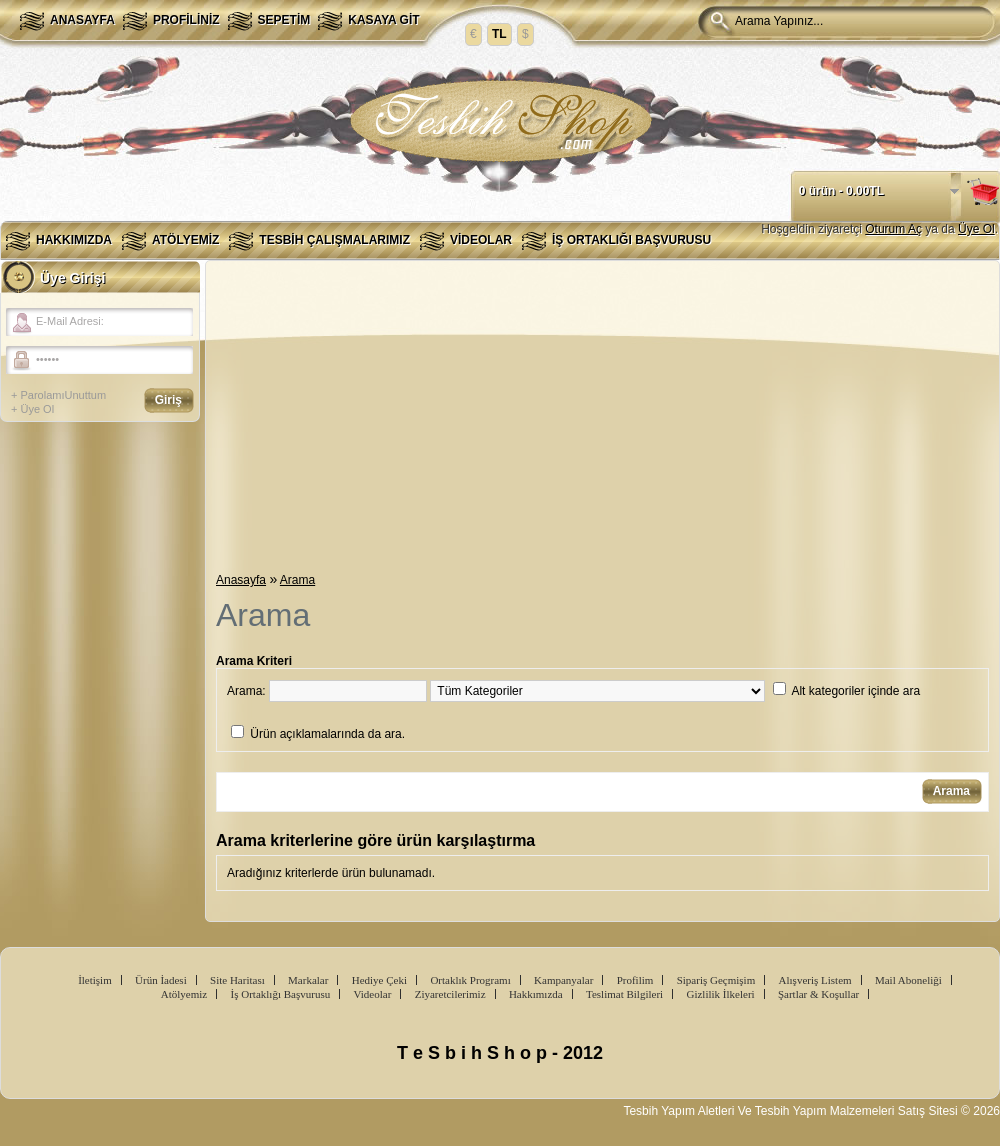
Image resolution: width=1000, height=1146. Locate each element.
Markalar (308, 980)
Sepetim (284, 20)
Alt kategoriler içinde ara (855, 691)
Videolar (481, 240)
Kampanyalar (563, 980)
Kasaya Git (383, 20)
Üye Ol (976, 229)
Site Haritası (237, 980)
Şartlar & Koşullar (818, 994)
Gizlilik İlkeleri (720, 994)
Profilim (635, 980)
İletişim (95, 980)
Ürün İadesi (161, 980)
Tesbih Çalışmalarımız (334, 240)
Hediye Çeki (379, 980)
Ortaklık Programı (470, 980)
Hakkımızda (74, 240)
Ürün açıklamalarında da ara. (327, 734)
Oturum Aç (893, 229)
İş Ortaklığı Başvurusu (631, 240)
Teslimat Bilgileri (624, 994)
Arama (297, 580)
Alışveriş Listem (815, 980)
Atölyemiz (185, 240)
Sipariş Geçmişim (716, 980)
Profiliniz (186, 20)
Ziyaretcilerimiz (450, 994)
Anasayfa (82, 20)
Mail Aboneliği (908, 980)
